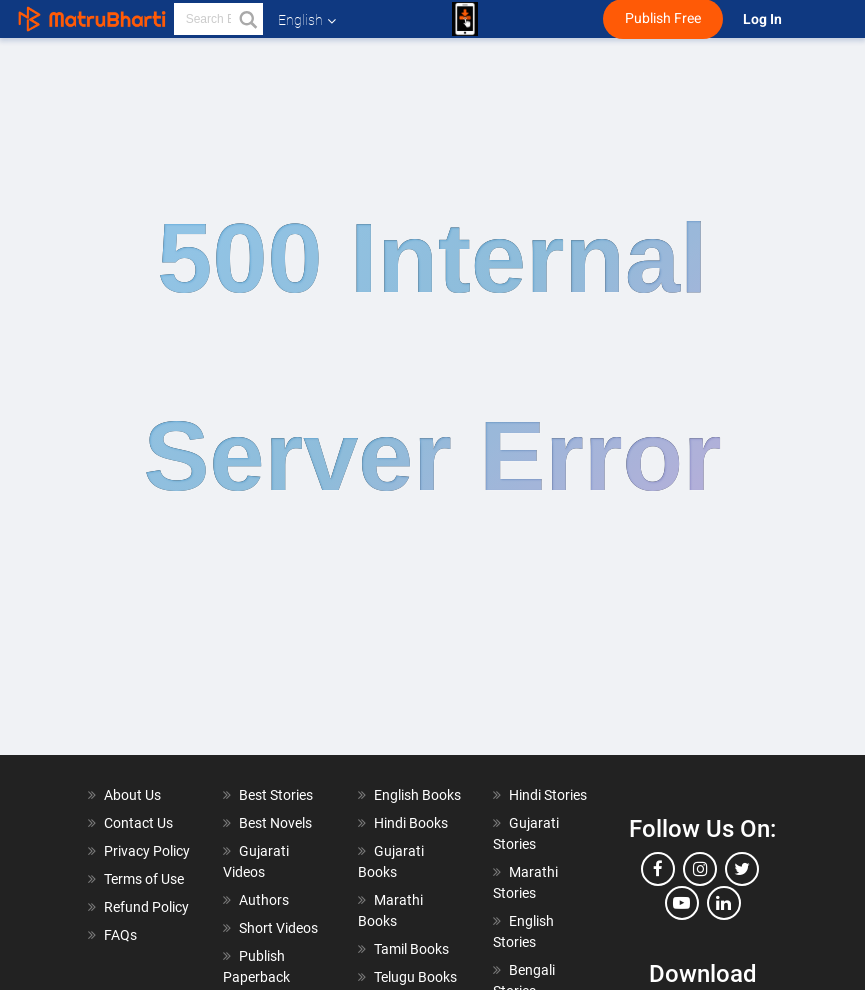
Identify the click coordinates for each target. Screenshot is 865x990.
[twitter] (742, 869)
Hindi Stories (548, 795)
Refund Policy (146, 907)
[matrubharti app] (465, 19)
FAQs (120, 935)
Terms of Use (144, 879)
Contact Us (138, 823)
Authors (264, 900)
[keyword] (218, 19)
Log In (764, 19)
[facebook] (658, 869)
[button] (247, 19)
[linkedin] (724, 903)
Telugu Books (415, 977)
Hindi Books (411, 823)
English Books (417, 795)
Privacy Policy (147, 851)
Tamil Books (411, 949)
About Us (132, 795)
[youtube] (682, 903)
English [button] (307, 20)
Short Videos (278, 928)
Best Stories (276, 795)
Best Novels (275, 823)
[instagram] (700, 869)
